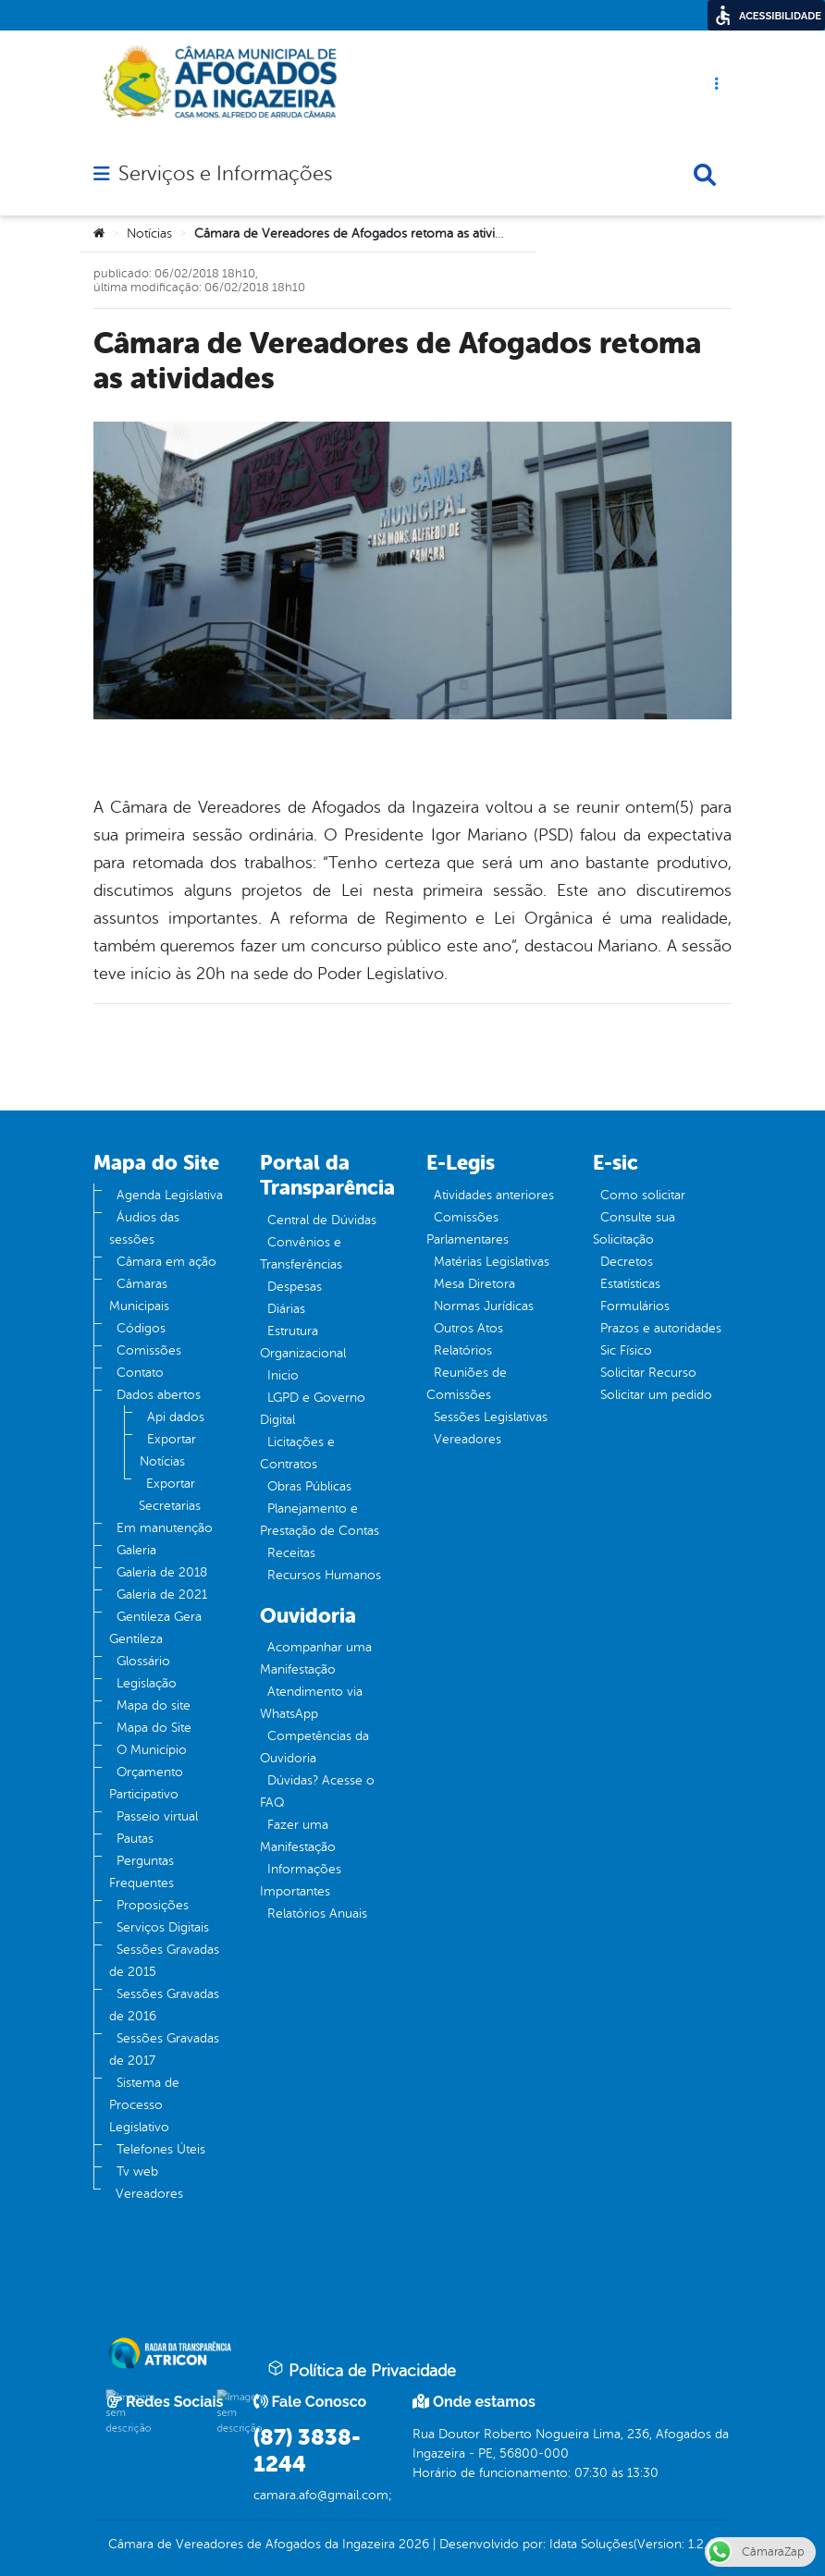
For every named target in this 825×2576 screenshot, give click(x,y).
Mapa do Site (154, 1728)
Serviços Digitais (163, 1927)
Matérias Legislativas (491, 1262)
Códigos (141, 1328)
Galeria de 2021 (162, 1594)
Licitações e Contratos (297, 1453)
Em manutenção (165, 1528)
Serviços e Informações (225, 174)
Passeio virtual (157, 1816)
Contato (140, 1373)
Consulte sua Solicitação (634, 1228)
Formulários (635, 1306)
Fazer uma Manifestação (298, 1836)
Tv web (137, 2171)
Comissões (149, 1350)
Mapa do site (154, 1705)
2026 (412, 2544)
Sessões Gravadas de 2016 (164, 2005)
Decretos (626, 1262)
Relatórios (463, 1350)
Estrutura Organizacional (303, 1342)
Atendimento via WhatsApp (311, 1703)
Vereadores (149, 2194)
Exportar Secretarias (170, 1495)
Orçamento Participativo (146, 1783)
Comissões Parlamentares (467, 1228)
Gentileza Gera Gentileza (155, 1628)
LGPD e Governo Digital (312, 1409)
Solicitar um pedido (656, 1395)
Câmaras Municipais (139, 1295)
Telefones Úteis (161, 2149)
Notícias (149, 233)
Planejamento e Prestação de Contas (319, 1520)
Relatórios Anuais (317, 1913)
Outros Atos (468, 1328)
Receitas (291, 1553)
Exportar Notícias (168, 1450)
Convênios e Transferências (301, 1253)
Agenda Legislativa (170, 1195)
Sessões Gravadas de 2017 (164, 2049)
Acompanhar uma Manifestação (316, 1658)
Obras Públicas (309, 1486)
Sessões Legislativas (491, 1417)
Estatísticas (630, 1284)
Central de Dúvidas (321, 1220)
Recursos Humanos (324, 1575)
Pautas (135, 1839)
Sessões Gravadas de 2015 (164, 1961)
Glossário (143, 1661)
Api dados (175, 1417)
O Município (152, 1750)
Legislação (147, 1683)
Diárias (286, 1309)
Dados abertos (159, 1395)
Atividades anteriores (494, 1195)
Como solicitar (642, 1195)
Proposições (153, 1905)
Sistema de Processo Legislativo (144, 2105)
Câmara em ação (166, 1262)
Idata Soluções (591, 2544)
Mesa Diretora (474, 1284)
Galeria (136, 1550)
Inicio (283, 1375)
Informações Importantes (300, 1880)
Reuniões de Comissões (466, 1384)
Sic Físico (626, 1350)
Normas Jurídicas (484, 1306)
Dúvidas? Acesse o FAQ (317, 1791)
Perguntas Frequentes (141, 1872)
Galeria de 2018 (162, 1572)
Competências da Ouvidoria (314, 1747)
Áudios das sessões (144, 1228)
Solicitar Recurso (648, 1373)
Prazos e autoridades (660, 1328)
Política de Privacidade (361, 2370)
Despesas (294, 1287)
